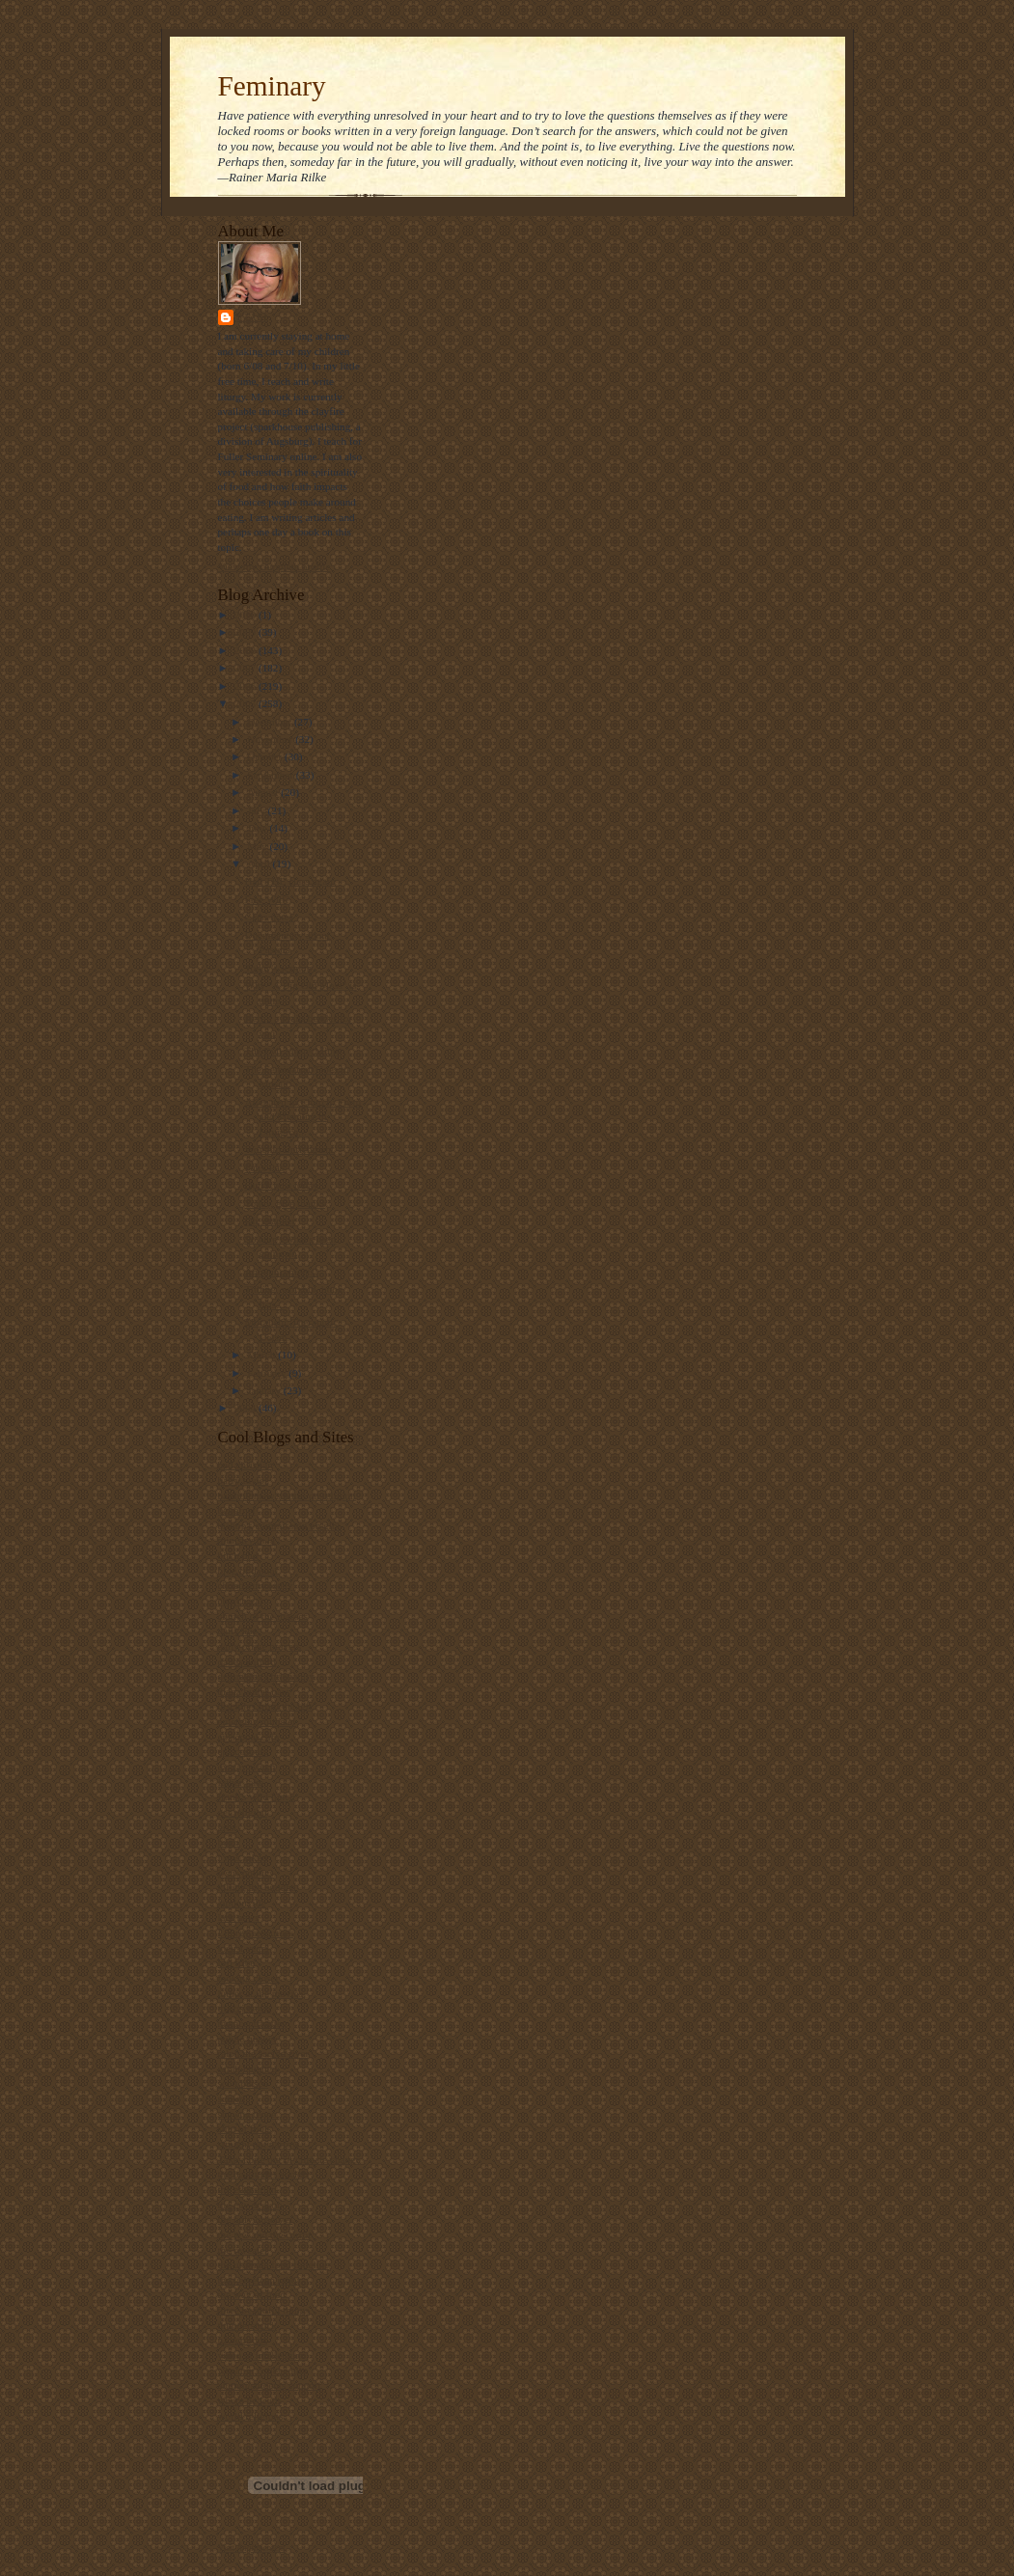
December (270, 721)
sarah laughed (248, 2068)
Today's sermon (278, 967)
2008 (246, 650)
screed (232, 2098)
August (264, 792)
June (258, 828)
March (262, 1354)
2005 (246, 703)
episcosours (243, 1751)
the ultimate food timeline (274, 2264)
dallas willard (247, 1661)
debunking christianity (266, 1676)
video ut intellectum (261, 2355)
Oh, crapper (269, 1220)
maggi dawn (244, 2008)
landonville (242, 1902)
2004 (246, 1407)
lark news (239, 1917)
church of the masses (263, 1616)
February (267, 1373)
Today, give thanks (284, 1203)
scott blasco (243, 2083)
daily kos (238, 1630)
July (257, 810)
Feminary (272, 85)
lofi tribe (237, 1962)
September (271, 775)
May (258, 846)
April (259, 863)
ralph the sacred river (264, 2053)
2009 (246, 632)
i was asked (243, 1857)
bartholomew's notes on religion (287, 1495)
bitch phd (238, 1555)
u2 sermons (242, 2339)
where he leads (250, 2400)
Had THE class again (289, 881)
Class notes (268, 916)
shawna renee (247, 2114)
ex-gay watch (247, 1766)
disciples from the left (265, 1706)
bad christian (245, 1464)
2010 (246, 614)
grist (227, 1827)
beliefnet (237, 1510)
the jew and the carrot (265, 2234)
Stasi (252, 317)
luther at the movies (260, 1993)
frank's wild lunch (256, 1796)
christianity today (255, 1585)
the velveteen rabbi (259, 2280)
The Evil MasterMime (292, 1050)
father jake (240, 1782)
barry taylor (243, 1480)
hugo (228, 1842)
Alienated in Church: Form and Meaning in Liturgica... (302, 1116)
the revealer (243, 2250)
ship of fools (245, 2128)
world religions (251, 2416)
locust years (243, 1948)
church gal (240, 1600)
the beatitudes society (264, 2173)
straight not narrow (259, 2144)
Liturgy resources (255, 1932)
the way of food (252, 2294)
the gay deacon (250, 2204)
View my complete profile (274, 566)
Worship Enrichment (289, 1149)
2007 (246, 667)
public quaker (247, 2038)
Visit (252, 2548)
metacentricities (252, 2023)
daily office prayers (260, 1646)
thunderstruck (247, 2325)
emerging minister (257, 1721)
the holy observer (255, 2219)
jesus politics (246, 1872)
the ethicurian (247, 2189)
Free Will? (266, 899)
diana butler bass (254, 1691)
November (271, 739)
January (265, 1390)
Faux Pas (264, 1167)
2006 (246, 686)
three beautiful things (264, 2310)
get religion (242, 1812)
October (266, 756)
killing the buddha (257, 1887)
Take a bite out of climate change (289, 2159)
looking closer (249, 1978)
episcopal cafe (249, 1736)
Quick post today (280, 1185)
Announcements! (280, 1271)
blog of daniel (248, 1570)
